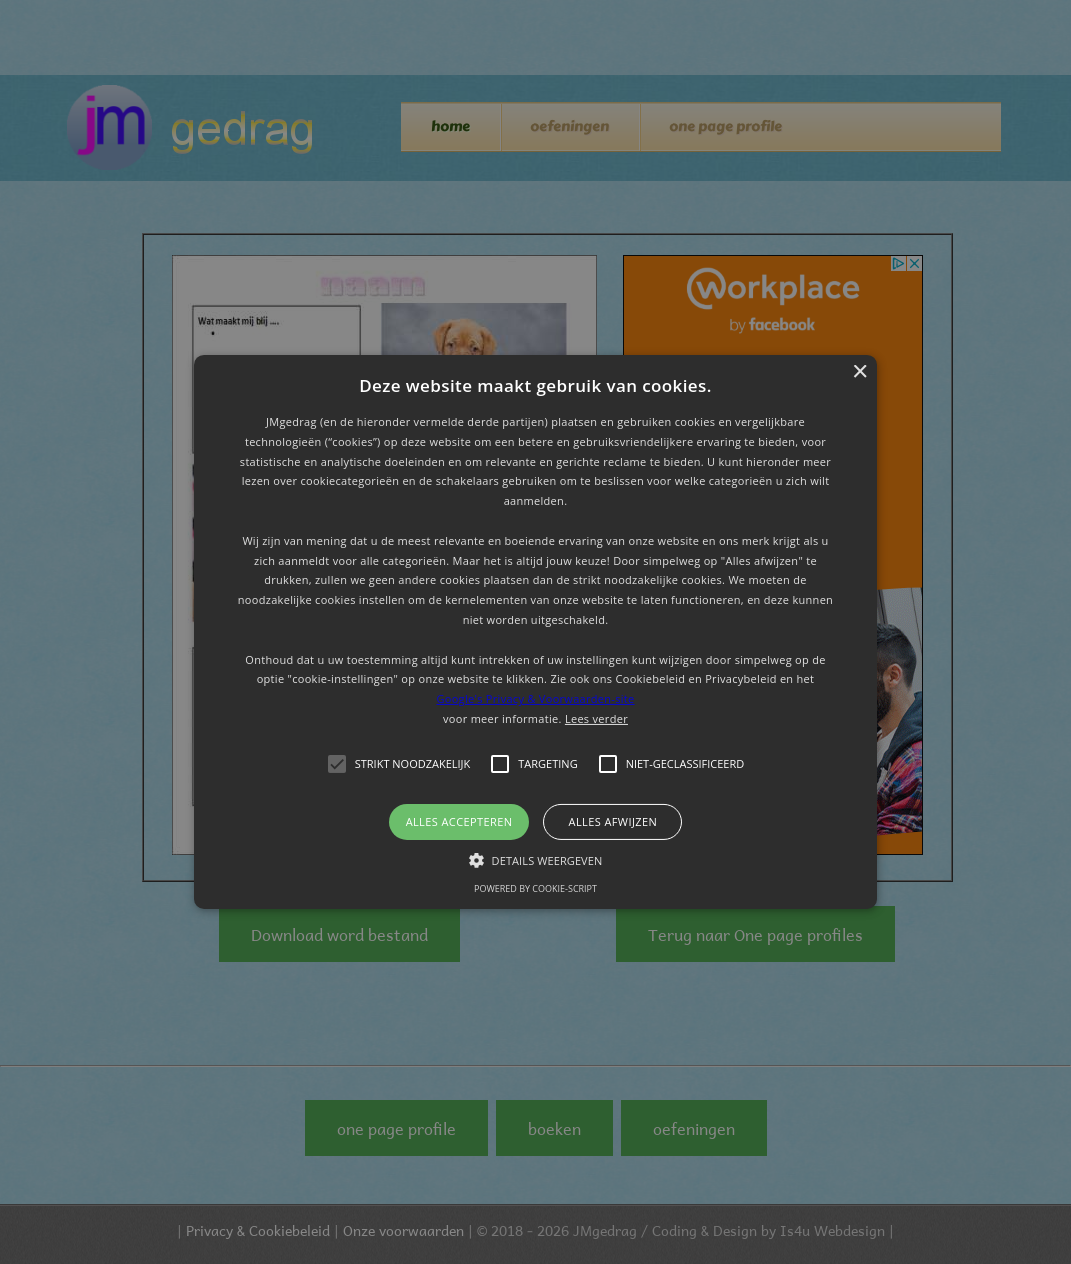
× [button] (859, 372)
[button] (535, 632)
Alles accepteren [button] (459, 821)
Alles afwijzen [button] (613, 821)
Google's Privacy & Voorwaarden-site (535, 698)
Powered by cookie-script (535, 888)
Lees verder (596, 718)
